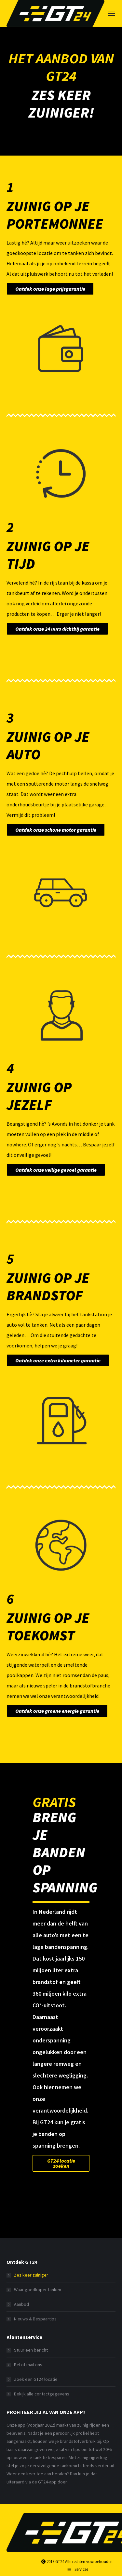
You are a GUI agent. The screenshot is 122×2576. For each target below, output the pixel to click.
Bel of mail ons (28, 2365)
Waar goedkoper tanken (37, 2289)
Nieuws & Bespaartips (35, 2319)
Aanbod (21, 2304)
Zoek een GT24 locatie (36, 2379)
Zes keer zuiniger (31, 2275)
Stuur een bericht (31, 2350)
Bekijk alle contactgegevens (41, 2394)
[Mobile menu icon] (111, 13)
